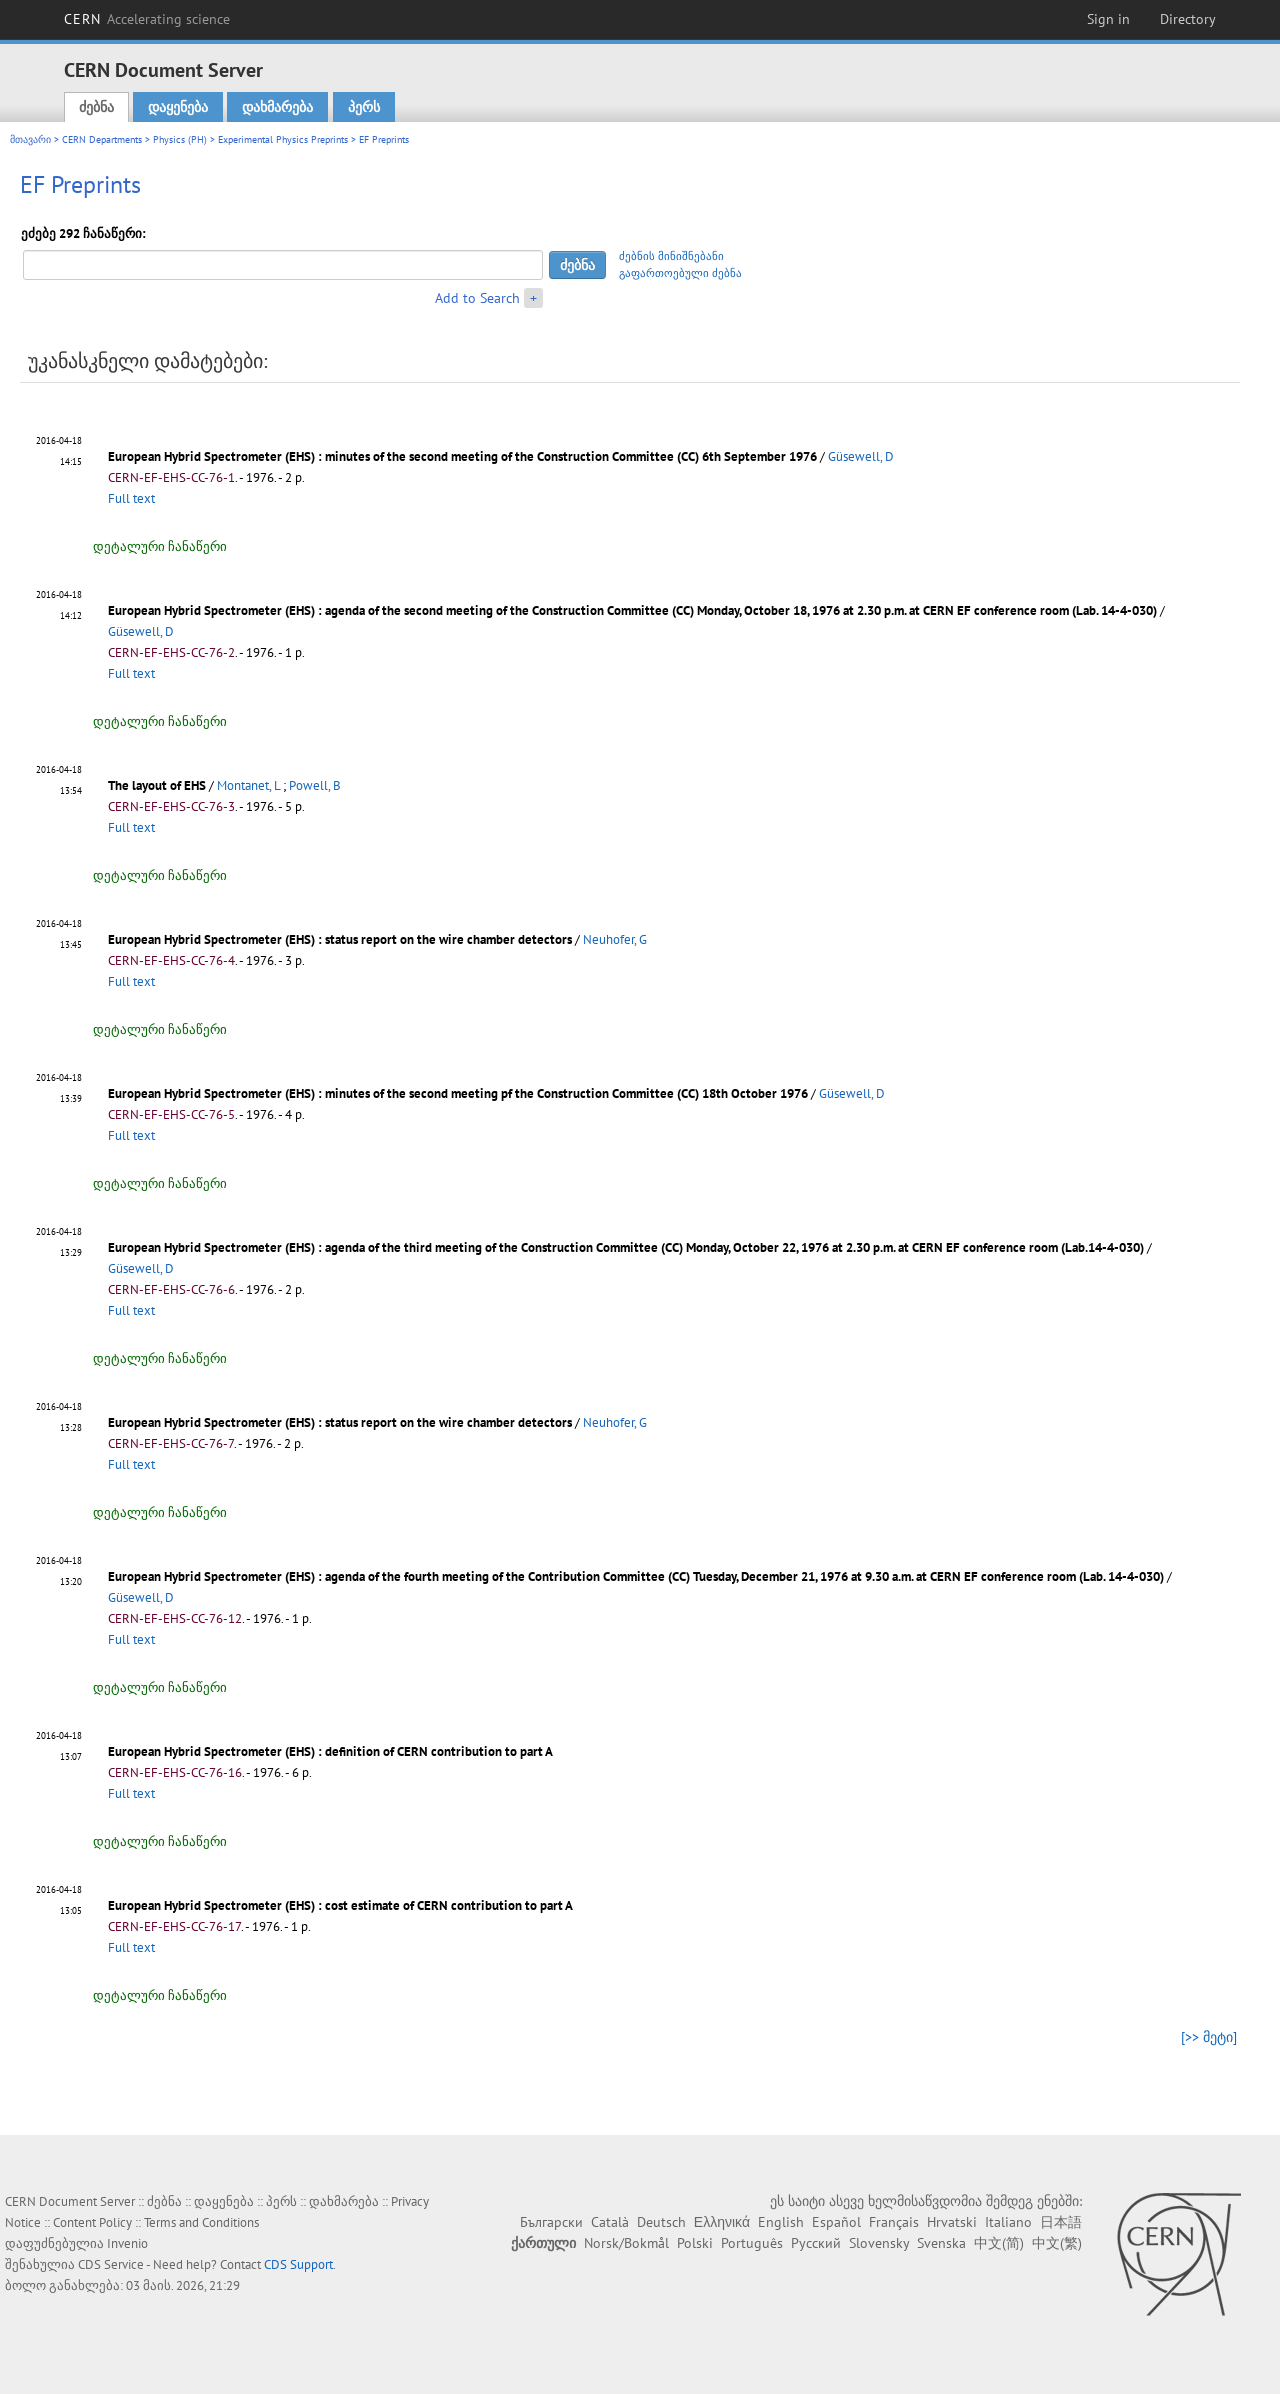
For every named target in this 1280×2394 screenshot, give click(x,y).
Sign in (1108, 19)
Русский (816, 2243)
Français (894, 2222)
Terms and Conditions (201, 2222)
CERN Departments (102, 139)
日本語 (1061, 2222)
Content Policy (92, 2222)
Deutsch (661, 2222)
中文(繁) (1057, 2243)
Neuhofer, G (615, 939)
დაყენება (178, 107)
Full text (131, 498)
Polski (695, 2243)
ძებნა (96, 107)
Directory (1188, 19)
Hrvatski (952, 2222)
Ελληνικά (722, 2222)
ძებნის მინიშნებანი (671, 256)
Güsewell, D (861, 456)
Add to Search (477, 298)
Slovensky (879, 2243)
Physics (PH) (180, 139)
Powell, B (315, 785)
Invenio (127, 2243)
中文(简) (999, 2243)
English (781, 2222)
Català (610, 2222)
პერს (364, 107)
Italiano (1008, 2222)
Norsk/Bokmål (626, 2243)
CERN (147, 19)
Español (836, 2222)
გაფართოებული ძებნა (680, 273)
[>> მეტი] (1209, 2037)
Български (551, 2222)
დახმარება (277, 107)
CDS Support (298, 2264)
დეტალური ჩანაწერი (160, 546)
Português (752, 2243)
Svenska (941, 2243)
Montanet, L (248, 785)
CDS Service (111, 2264)
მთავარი (30, 139)
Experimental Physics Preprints (283, 139)
